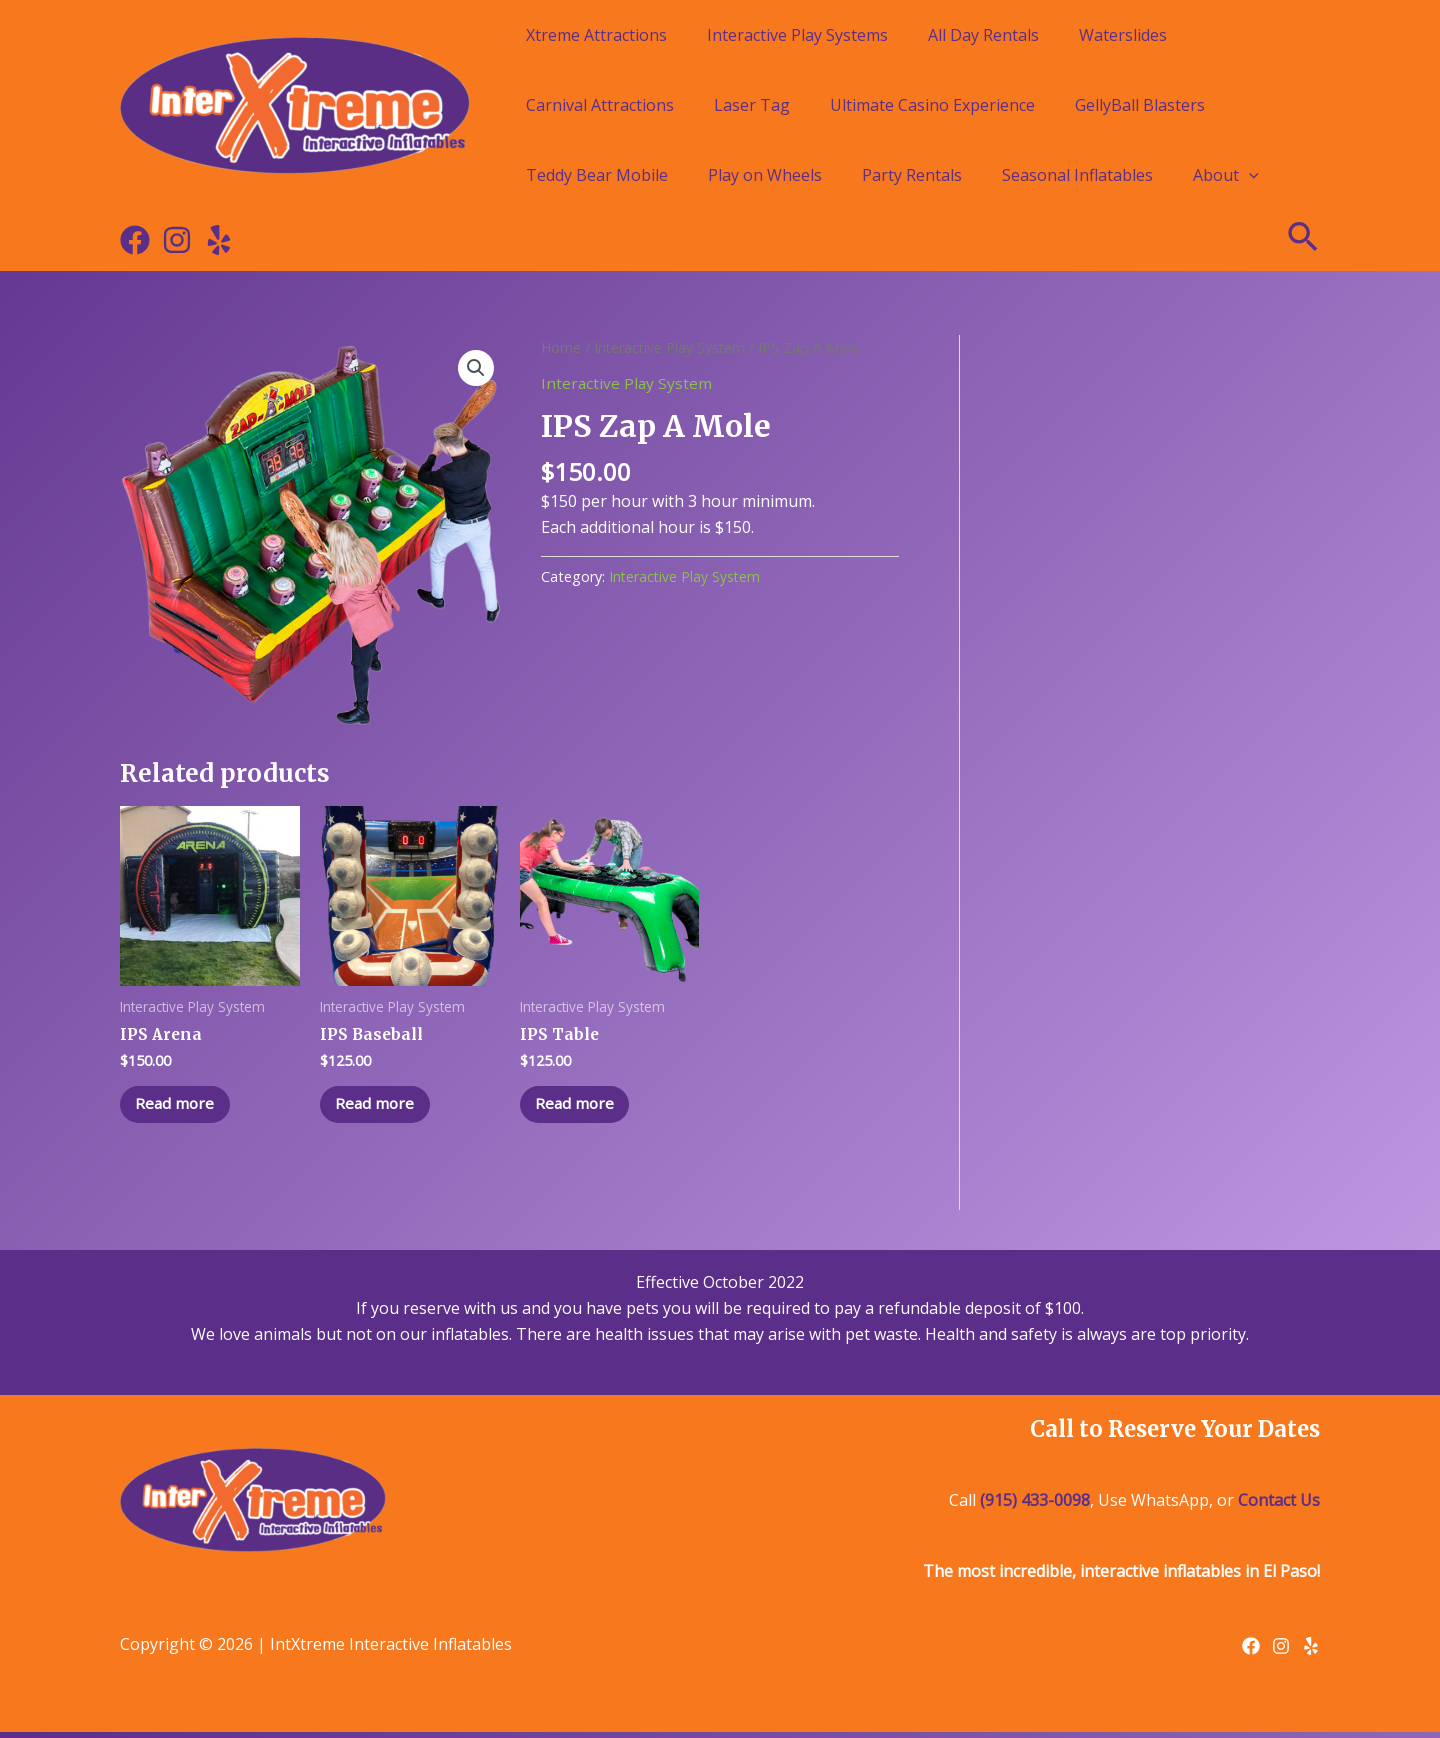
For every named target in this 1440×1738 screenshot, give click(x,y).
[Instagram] (177, 240)
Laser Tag (752, 105)
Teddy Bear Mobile (597, 175)
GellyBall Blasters (1140, 105)
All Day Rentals (983, 35)
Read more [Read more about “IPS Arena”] (180, 1107)
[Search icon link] (1304, 240)
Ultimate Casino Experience (932, 105)
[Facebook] (135, 240)
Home (561, 347)
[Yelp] (219, 240)
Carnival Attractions (600, 105)
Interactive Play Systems (797, 35)
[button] (476, 369)
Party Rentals (912, 175)
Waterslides (1123, 35)
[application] (1249, 175)
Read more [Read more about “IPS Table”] (580, 1107)
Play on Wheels (765, 175)
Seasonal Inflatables (1077, 175)
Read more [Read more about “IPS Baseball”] (380, 1107)
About (1226, 175)
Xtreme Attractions (596, 35)
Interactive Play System (672, 347)
